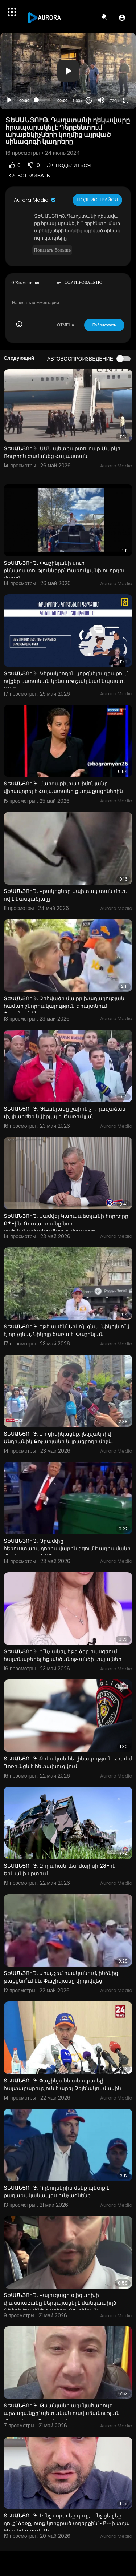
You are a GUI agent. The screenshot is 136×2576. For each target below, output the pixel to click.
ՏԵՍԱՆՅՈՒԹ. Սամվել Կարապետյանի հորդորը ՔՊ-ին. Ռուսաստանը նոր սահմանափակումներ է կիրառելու (66, 1223)
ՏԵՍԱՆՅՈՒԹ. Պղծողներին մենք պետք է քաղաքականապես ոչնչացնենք (56, 2191)
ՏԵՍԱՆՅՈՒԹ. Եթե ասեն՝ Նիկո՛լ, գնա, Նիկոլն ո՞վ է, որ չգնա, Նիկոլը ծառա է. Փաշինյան (66, 1330)
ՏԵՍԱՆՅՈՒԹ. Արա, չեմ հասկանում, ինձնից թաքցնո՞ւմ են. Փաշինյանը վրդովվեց (61, 1976)
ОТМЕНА (65, 325)
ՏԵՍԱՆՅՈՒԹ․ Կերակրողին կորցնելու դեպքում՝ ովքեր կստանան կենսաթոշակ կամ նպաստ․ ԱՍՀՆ (66, 681)
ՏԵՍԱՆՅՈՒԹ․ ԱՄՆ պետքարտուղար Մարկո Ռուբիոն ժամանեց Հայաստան (62, 452)
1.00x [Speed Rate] (77, 100)
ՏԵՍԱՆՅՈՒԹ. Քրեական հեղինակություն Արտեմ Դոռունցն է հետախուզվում (68, 1762)
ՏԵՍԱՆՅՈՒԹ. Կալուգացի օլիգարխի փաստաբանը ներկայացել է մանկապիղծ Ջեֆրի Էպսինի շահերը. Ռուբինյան (60, 2302)
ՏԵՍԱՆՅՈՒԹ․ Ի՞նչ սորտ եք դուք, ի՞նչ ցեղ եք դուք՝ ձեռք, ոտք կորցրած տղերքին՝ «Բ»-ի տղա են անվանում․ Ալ (67, 2523)
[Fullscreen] (125, 100)
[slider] (43, 100)
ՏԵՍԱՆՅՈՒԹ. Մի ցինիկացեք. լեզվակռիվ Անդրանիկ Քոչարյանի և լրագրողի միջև (58, 1437)
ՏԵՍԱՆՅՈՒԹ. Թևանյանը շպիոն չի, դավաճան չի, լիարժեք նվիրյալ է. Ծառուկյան (64, 1112)
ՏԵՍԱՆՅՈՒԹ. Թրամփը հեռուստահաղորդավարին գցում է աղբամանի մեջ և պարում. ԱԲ (67, 1548)
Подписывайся (97, 199)
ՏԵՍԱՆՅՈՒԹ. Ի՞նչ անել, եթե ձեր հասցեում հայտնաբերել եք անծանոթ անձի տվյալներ (62, 1655)
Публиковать (104, 325)
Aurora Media (35, 200)
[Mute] (101, 100)
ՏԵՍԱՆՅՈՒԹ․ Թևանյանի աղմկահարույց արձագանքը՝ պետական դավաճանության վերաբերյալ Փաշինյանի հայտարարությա (62, 2413)
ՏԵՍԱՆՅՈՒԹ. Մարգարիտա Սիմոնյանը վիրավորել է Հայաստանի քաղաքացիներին (63, 787)
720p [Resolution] (114, 100)
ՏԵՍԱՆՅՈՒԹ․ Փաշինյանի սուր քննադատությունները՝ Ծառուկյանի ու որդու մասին (64, 570)
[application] (68, 71)
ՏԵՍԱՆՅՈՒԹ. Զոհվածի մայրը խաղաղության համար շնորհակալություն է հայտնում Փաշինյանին (64, 1006)
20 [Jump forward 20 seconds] (89, 100)
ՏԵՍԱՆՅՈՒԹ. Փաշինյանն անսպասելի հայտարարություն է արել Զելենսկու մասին (62, 2084)
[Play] (9, 100)
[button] (122, 17)
